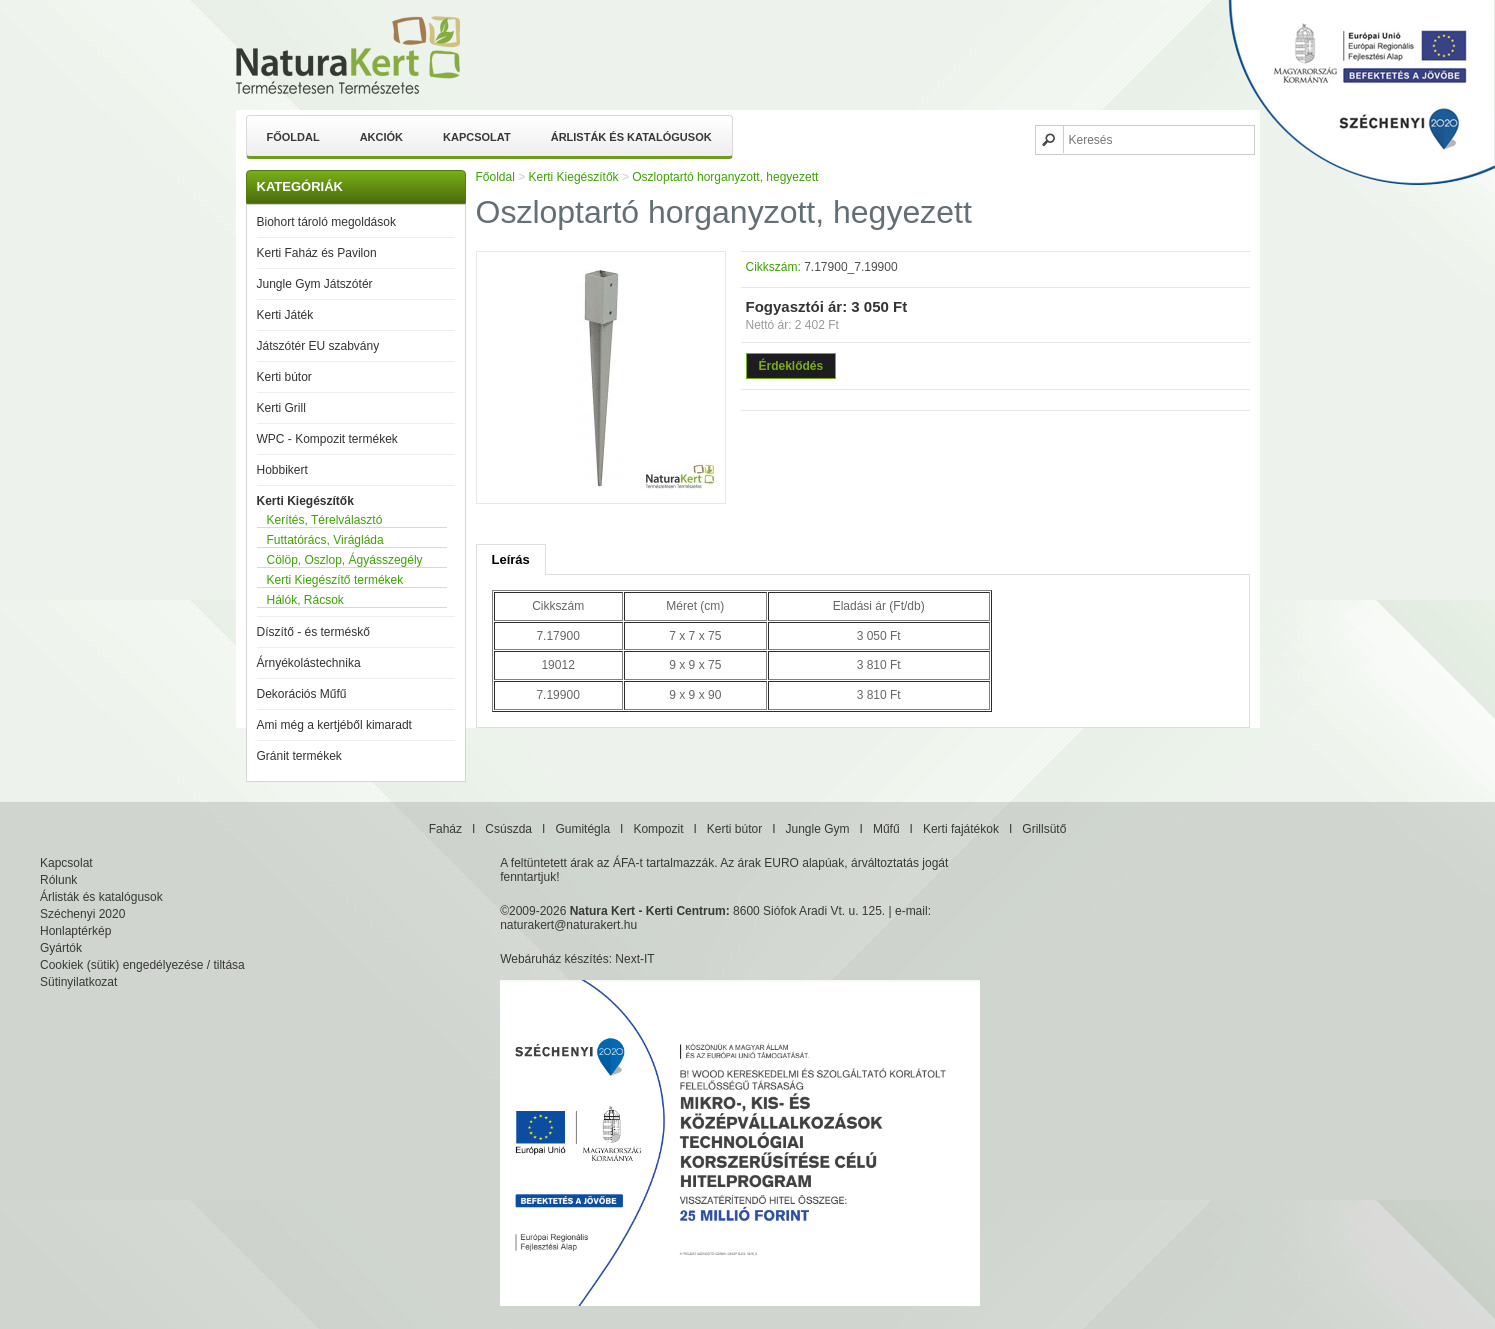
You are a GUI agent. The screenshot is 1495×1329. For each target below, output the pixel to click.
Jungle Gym (818, 829)
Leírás (511, 559)
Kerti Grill (281, 408)
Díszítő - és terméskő (313, 632)
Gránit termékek (299, 756)
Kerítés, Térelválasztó (325, 520)
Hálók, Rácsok (305, 600)
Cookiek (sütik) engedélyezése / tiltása (142, 965)
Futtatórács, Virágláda (325, 540)
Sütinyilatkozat (78, 982)
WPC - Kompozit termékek (327, 439)
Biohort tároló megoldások (326, 222)
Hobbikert (282, 470)
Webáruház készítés (554, 959)
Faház (445, 829)
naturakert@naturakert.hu (568, 925)
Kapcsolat (477, 137)
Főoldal (293, 137)
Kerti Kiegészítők (305, 501)
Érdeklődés (791, 366)
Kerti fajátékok (961, 829)
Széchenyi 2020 (82, 914)
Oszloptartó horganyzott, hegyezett (725, 177)
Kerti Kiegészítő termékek (335, 580)
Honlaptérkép (75, 931)
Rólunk (58, 880)
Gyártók (61, 948)
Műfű (886, 829)
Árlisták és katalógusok (631, 137)
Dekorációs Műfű (302, 694)
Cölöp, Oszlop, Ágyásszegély (345, 560)
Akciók (381, 137)
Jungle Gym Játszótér (315, 284)
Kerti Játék (285, 315)
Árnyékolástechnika (309, 663)
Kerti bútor (284, 377)
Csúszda (508, 829)
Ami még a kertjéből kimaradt (334, 725)
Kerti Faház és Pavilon (317, 253)
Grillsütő (1044, 829)
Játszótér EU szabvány (318, 346)
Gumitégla (582, 829)
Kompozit (658, 829)
